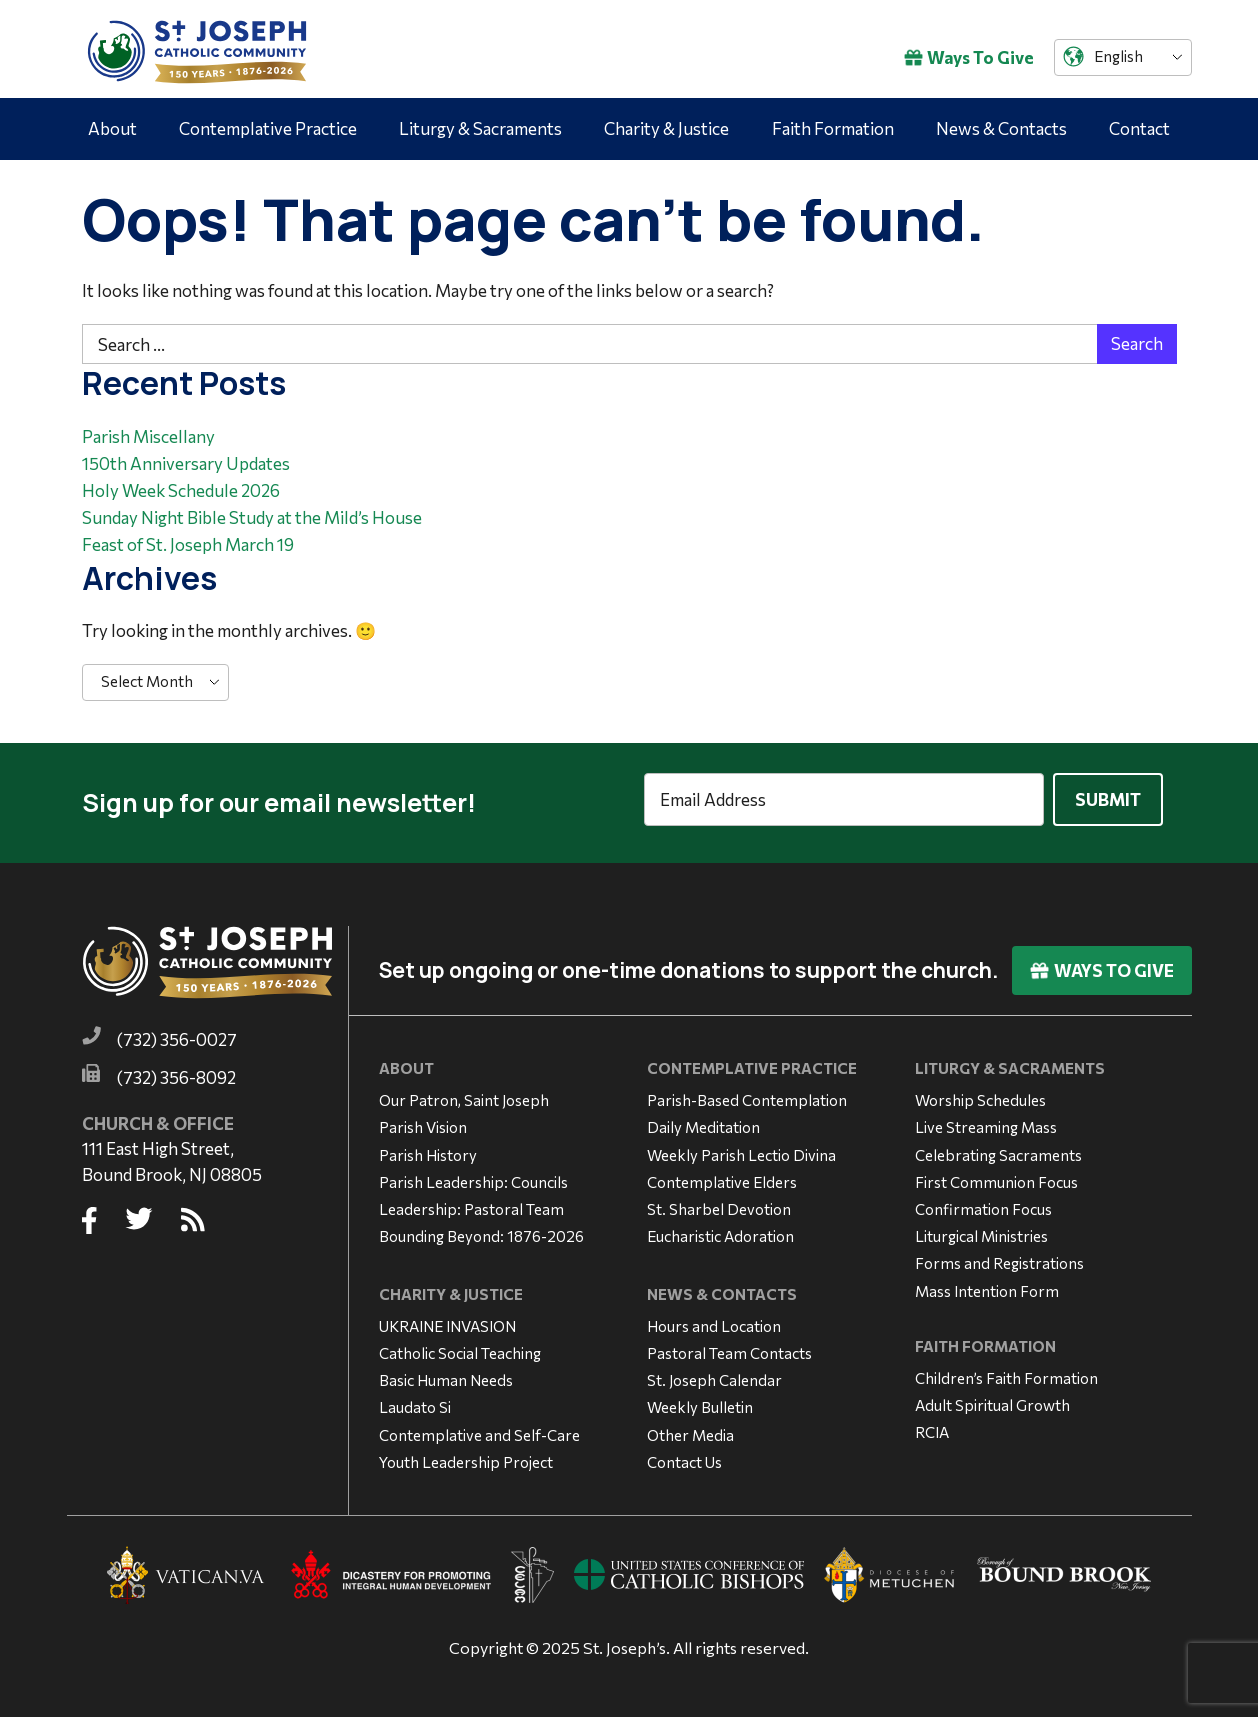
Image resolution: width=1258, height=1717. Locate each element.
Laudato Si (415, 1401)
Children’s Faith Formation (1006, 1371)
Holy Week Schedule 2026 (181, 490)
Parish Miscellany (148, 436)
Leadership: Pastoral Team (471, 1202)
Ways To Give (969, 57)
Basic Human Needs (446, 1373)
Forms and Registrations (999, 1257)
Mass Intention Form (987, 1284)
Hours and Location (714, 1319)
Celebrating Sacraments (998, 1148)
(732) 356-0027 (177, 1033)
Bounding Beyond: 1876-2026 (481, 1229)
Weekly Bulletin (700, 1401)
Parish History (428, 1148)
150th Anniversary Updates (186, 463)
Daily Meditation (703, 1121)
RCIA (932, 1425)
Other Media (690, 1428)
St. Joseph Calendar (714, 1373)
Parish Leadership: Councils (473, 1175)
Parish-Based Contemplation (747, 1093)
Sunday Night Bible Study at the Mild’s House (252, 517)
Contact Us (684, 1455)
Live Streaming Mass (986, 1121)
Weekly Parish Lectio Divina (741, 1148)
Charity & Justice (666, 128)
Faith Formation (833, 128)
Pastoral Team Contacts (729, 1346)
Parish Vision (423, 1121)
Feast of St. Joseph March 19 (188, 544)
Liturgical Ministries (981, 1229)
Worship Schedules (980, 1093)
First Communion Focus (996, 1175)
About (112, 128)
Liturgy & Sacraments (480, 128)
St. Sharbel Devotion (719, 1202)
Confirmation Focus (983, 1202)
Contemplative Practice (268, 128)
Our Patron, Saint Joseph (464, 1093)
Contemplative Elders (722, 1175)
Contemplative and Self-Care (479, 1428)
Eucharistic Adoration (720, 1229)
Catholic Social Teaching (460, 1346)
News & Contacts (1001, 128)
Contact (1139, 128)
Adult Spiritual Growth (992, 1398)
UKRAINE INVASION (447, 1319)
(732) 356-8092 (176, 1070)
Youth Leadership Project (466, 1455)
